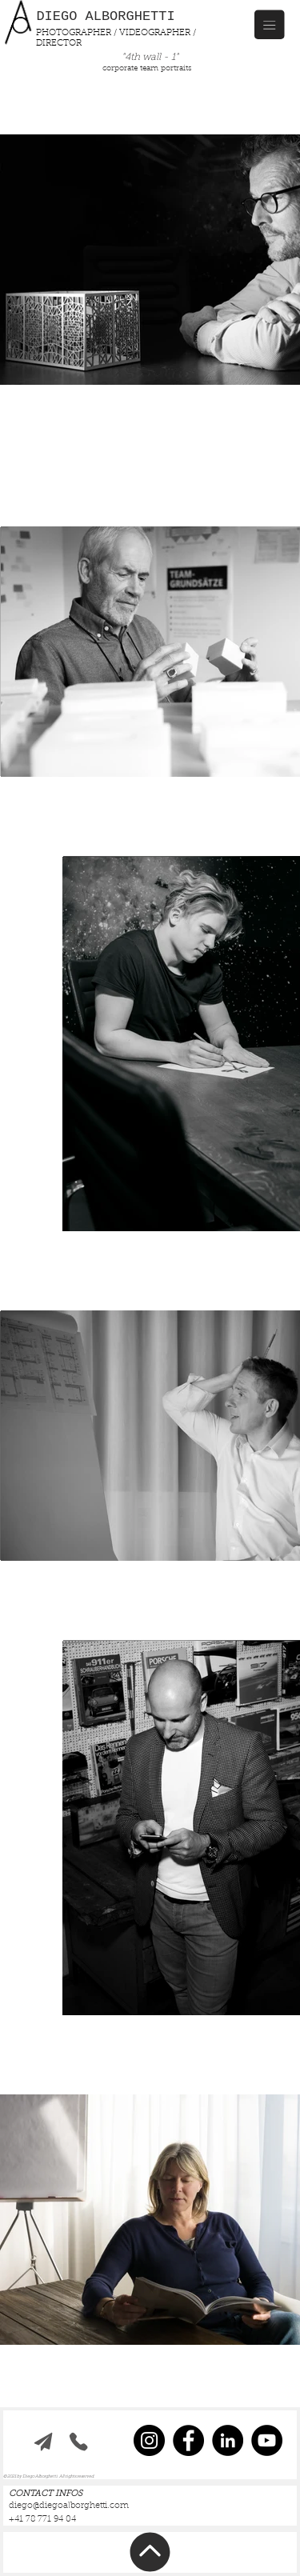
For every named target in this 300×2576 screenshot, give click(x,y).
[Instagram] (149, 2440)
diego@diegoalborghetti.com (69, 2506)
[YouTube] (266, 2440)
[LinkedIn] (227, 2440)
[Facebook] (188, 2440)
